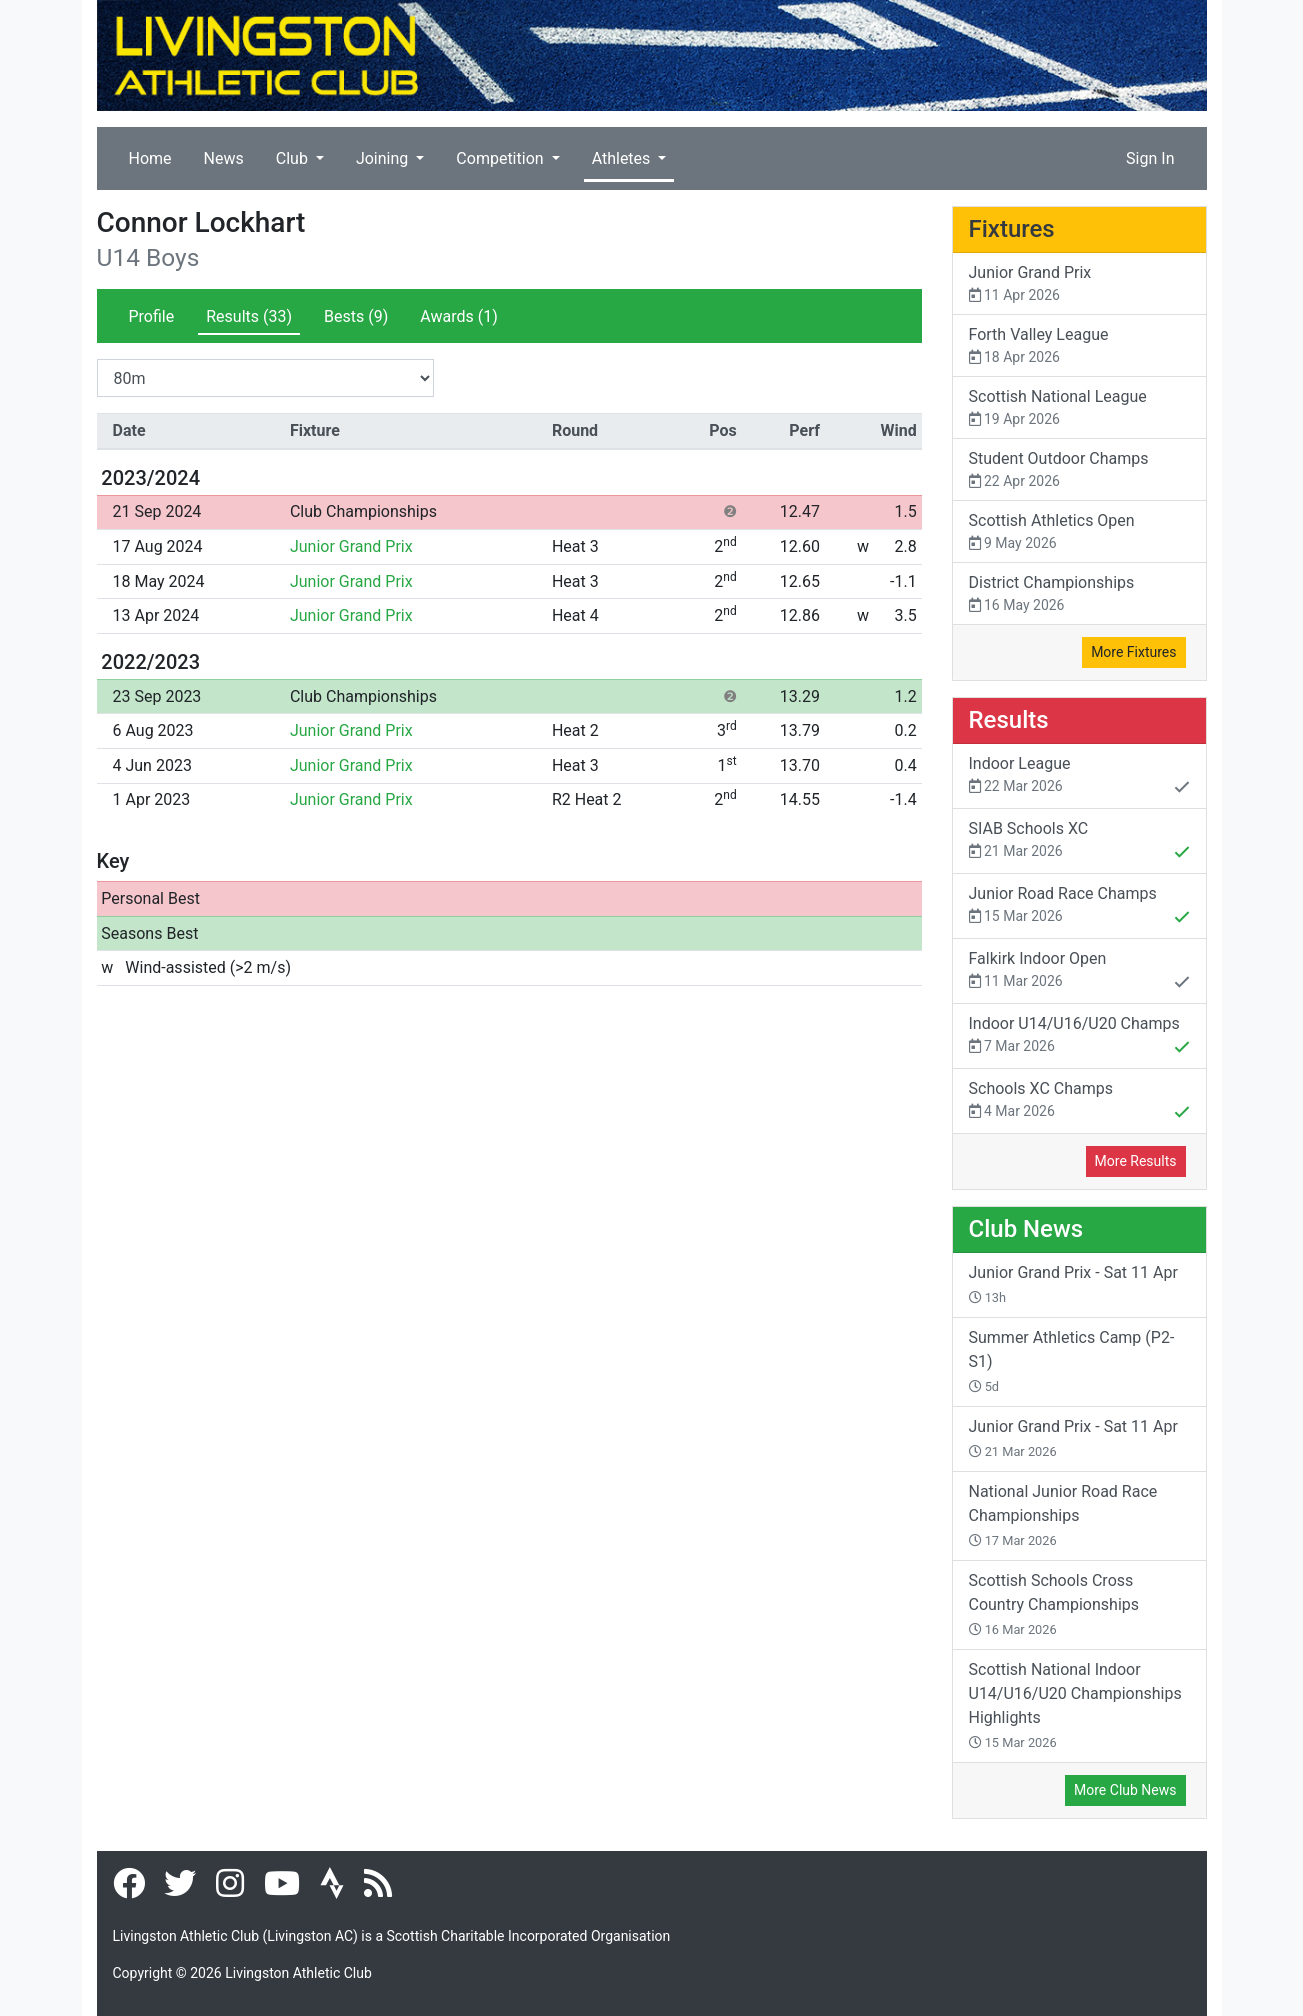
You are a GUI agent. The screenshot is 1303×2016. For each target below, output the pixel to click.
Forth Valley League (1079, 346)
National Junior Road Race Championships (1063, 1515)
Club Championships (363, 511)
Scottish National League (1079, 408)
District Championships (1079, 594)
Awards (458, 316)
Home (150, 158)
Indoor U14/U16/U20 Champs (1079, 1037)
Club (294, 158)
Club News (1026, 1229)
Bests (356, 316)
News (224, 158)
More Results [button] (1136, 1161)
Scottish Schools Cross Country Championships (1054, 1604)
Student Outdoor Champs (1079, 470)
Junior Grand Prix (351, 546)
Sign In (1150, 158)
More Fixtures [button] (1133, 652)
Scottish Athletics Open (1079, 532)
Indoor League (1079, 777)
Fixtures (1012, 229)
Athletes (623, 158)
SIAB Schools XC (1079, 842)
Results (249, 316)
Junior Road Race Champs (1079, 907)
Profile (152, 316)
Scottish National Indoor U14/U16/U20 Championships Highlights (1075, 1705)
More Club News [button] (1125, 1790)
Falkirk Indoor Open (1079, 972)
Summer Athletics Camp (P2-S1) (1072, 1361)
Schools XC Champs (1079, 1102)
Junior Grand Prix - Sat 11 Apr (1073, 1284)
